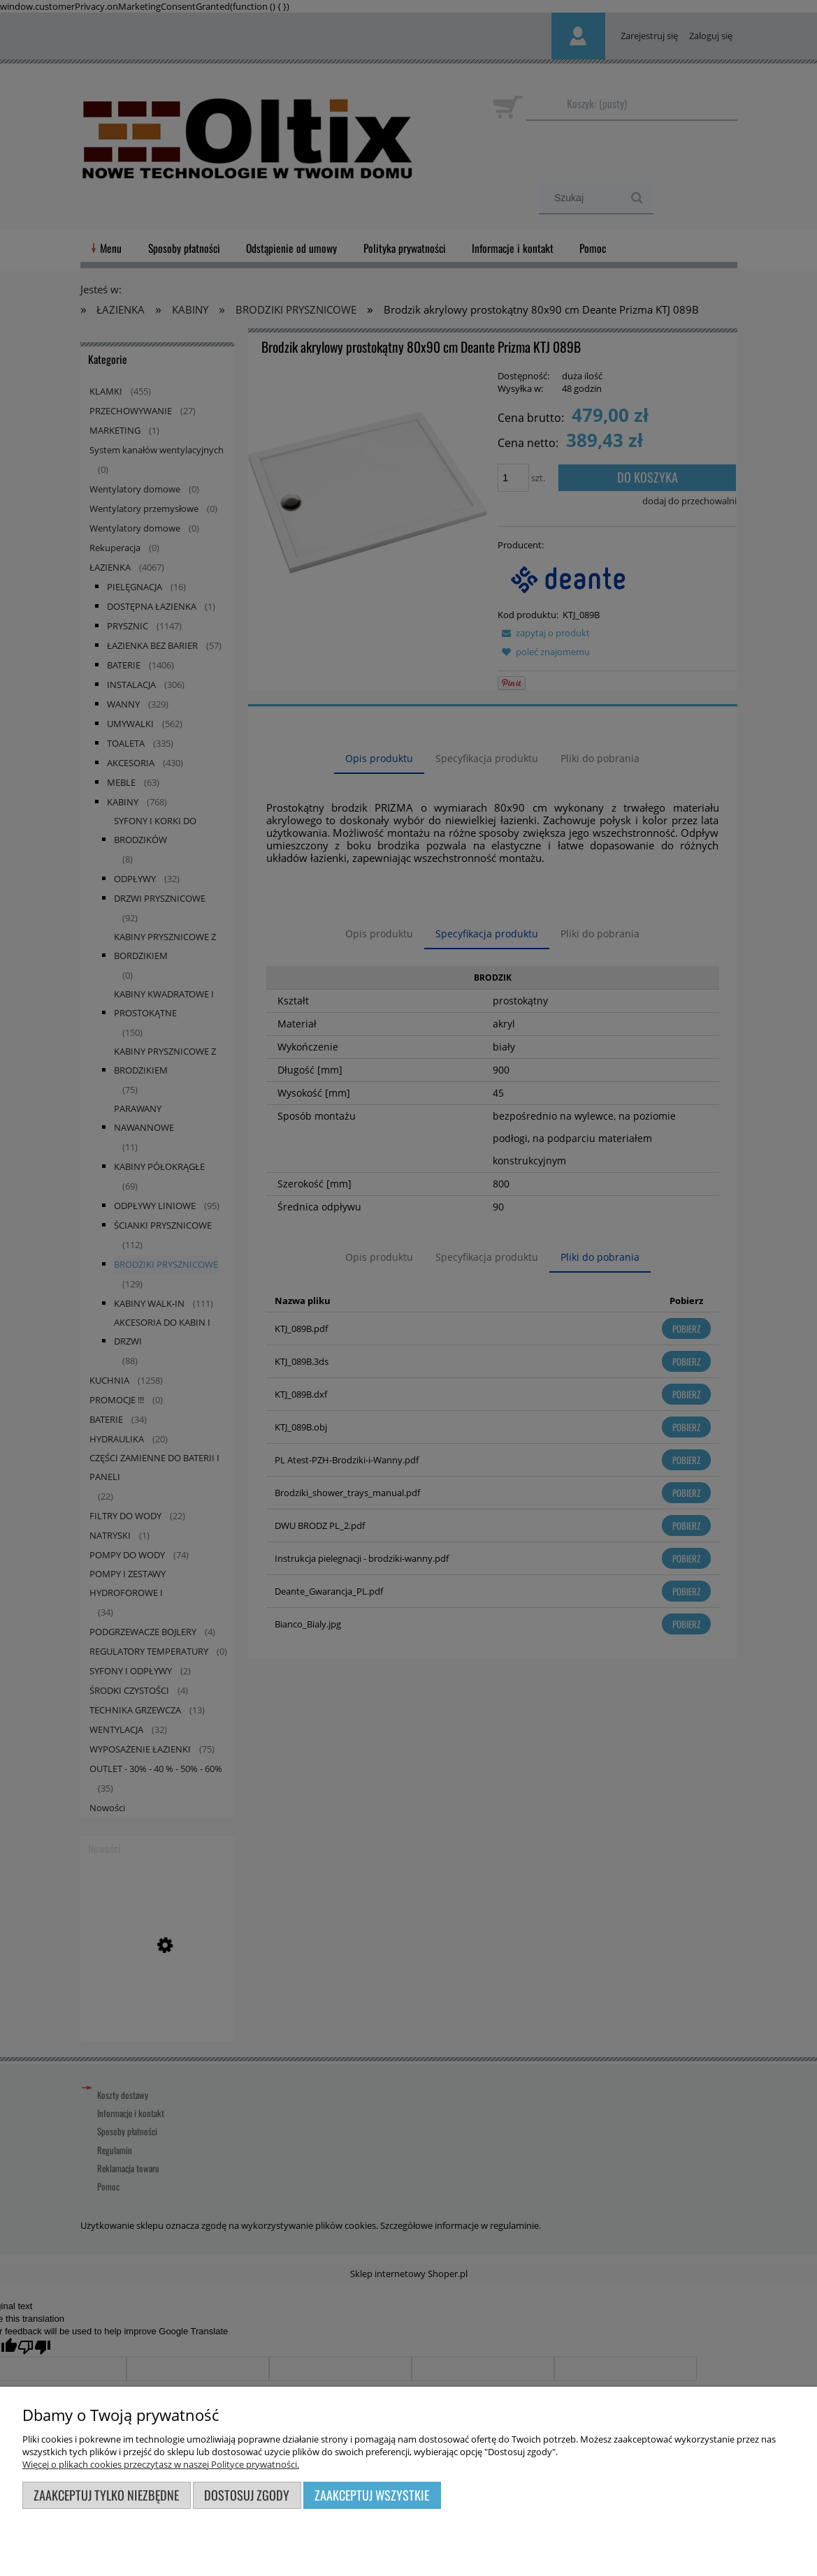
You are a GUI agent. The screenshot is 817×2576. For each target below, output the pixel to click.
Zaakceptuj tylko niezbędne (106, 2494)
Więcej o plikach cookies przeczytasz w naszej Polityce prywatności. (160, 2464)
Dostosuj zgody (246, 2494)
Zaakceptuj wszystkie (371, 2494)
